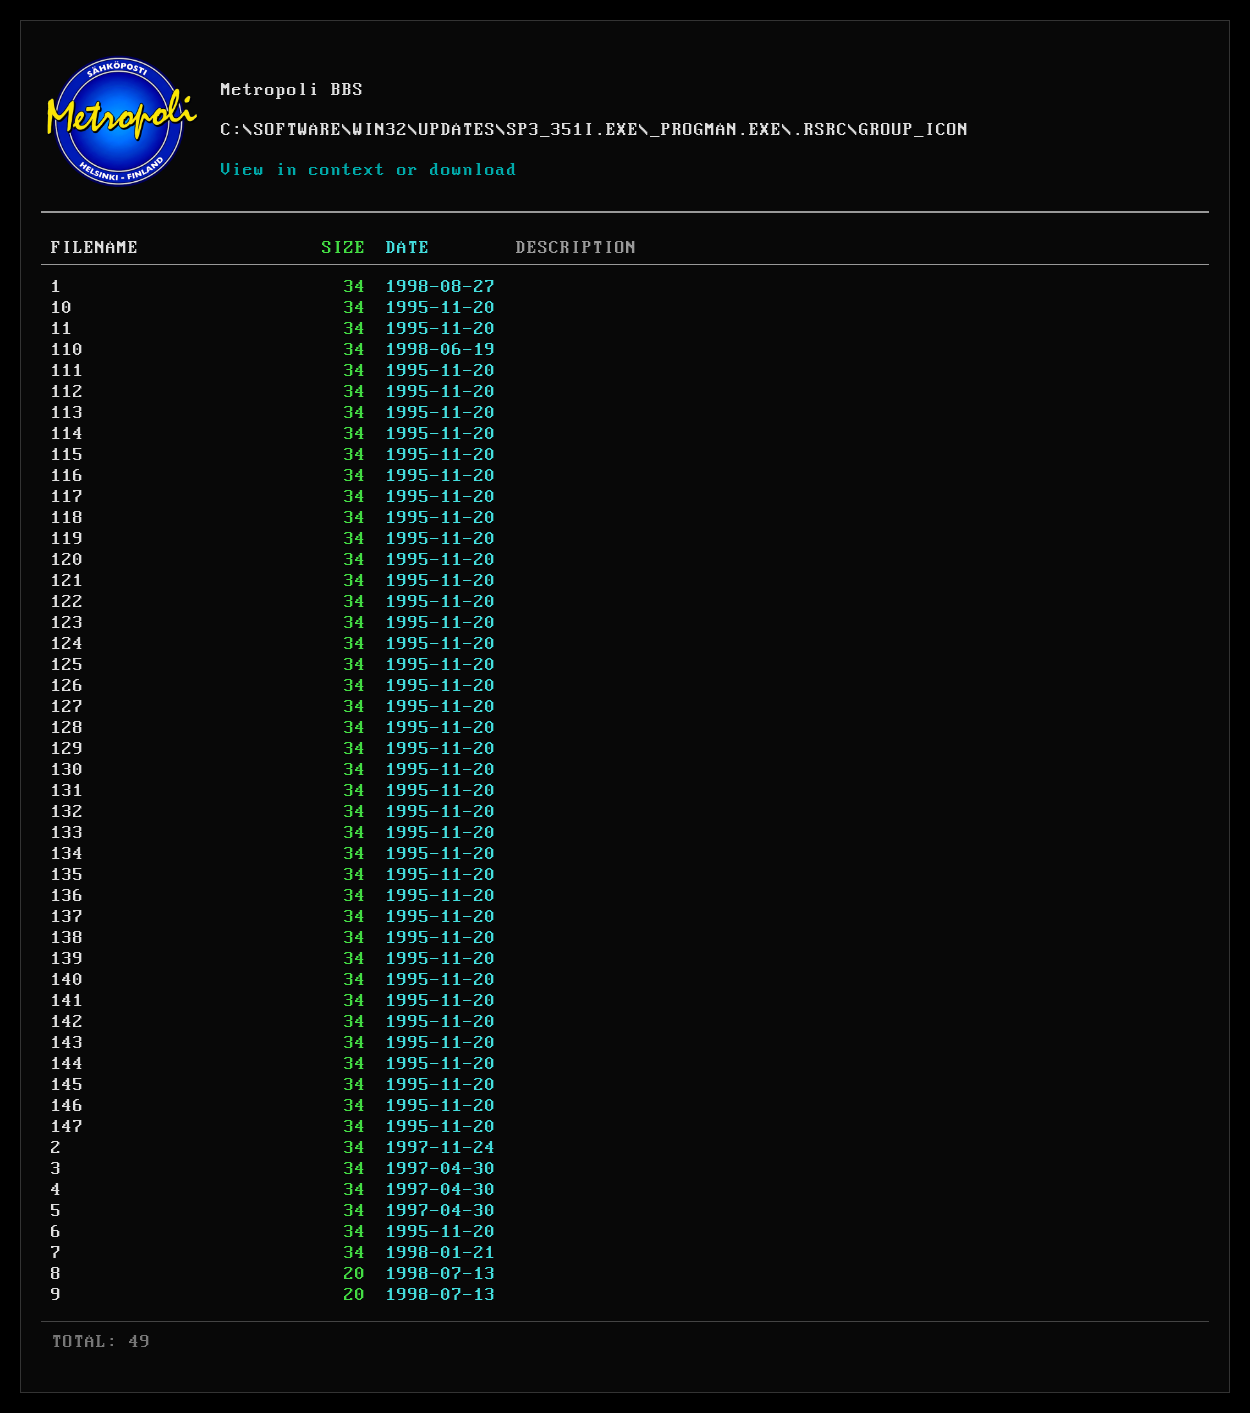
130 (67, 770)
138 (67, 938)
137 (67, 917)
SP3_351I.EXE (573, 130)
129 (67, 749)
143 (67, 1043)
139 (67, 959)
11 (62, 329)
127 (67, 707)
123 (67, 623)
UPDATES (457, 130)
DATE (408, 248)
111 (67, 371)
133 (67, 833)
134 (67, 854)
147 (67, 1127)
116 (67, 476)
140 (67, 980)
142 (67, 1022)
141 (67, 1001)
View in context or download (369, 170)
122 (67, 602)
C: (232, 130)
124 (67, 644)
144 (67, 1064)
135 (67, 875)
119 (67, 539)
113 (67, 413)
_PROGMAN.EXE (716, 130)
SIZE (344, 248)
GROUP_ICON (914, 130)
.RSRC (820, 130)
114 (67, 434)
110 (67, 350)
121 (67, 581)
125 (67, 665)
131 (67, 791)
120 (67, 560)
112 (67, 392)
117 (67, 497)
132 (67, 812)
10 (62, 308)
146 (67, 1106)
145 (67, 1085)
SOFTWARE (298, 130)
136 (67, 896)
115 (67, 455)
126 (67, 686)
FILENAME (95, 248)
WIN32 (380, 130)
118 (67, 518)
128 (67, 728)
